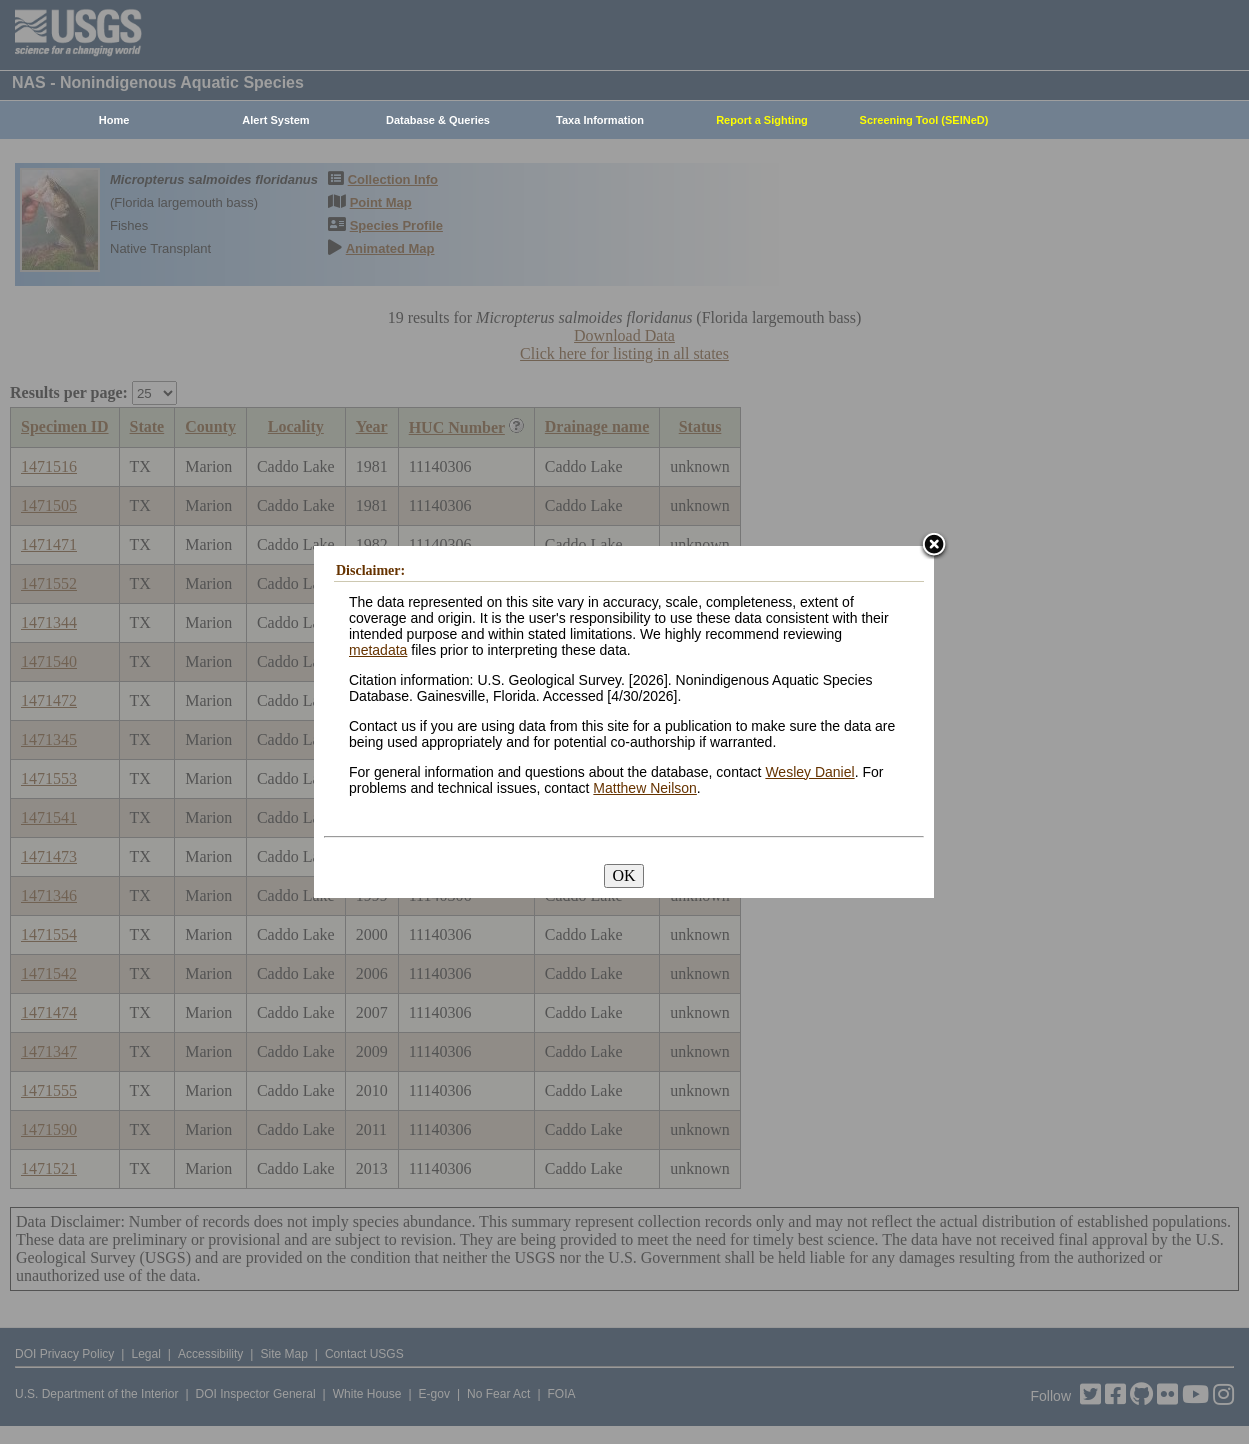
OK (623, 875)
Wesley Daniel (809, 772)
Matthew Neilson (645, 788)
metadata (378, 650)
